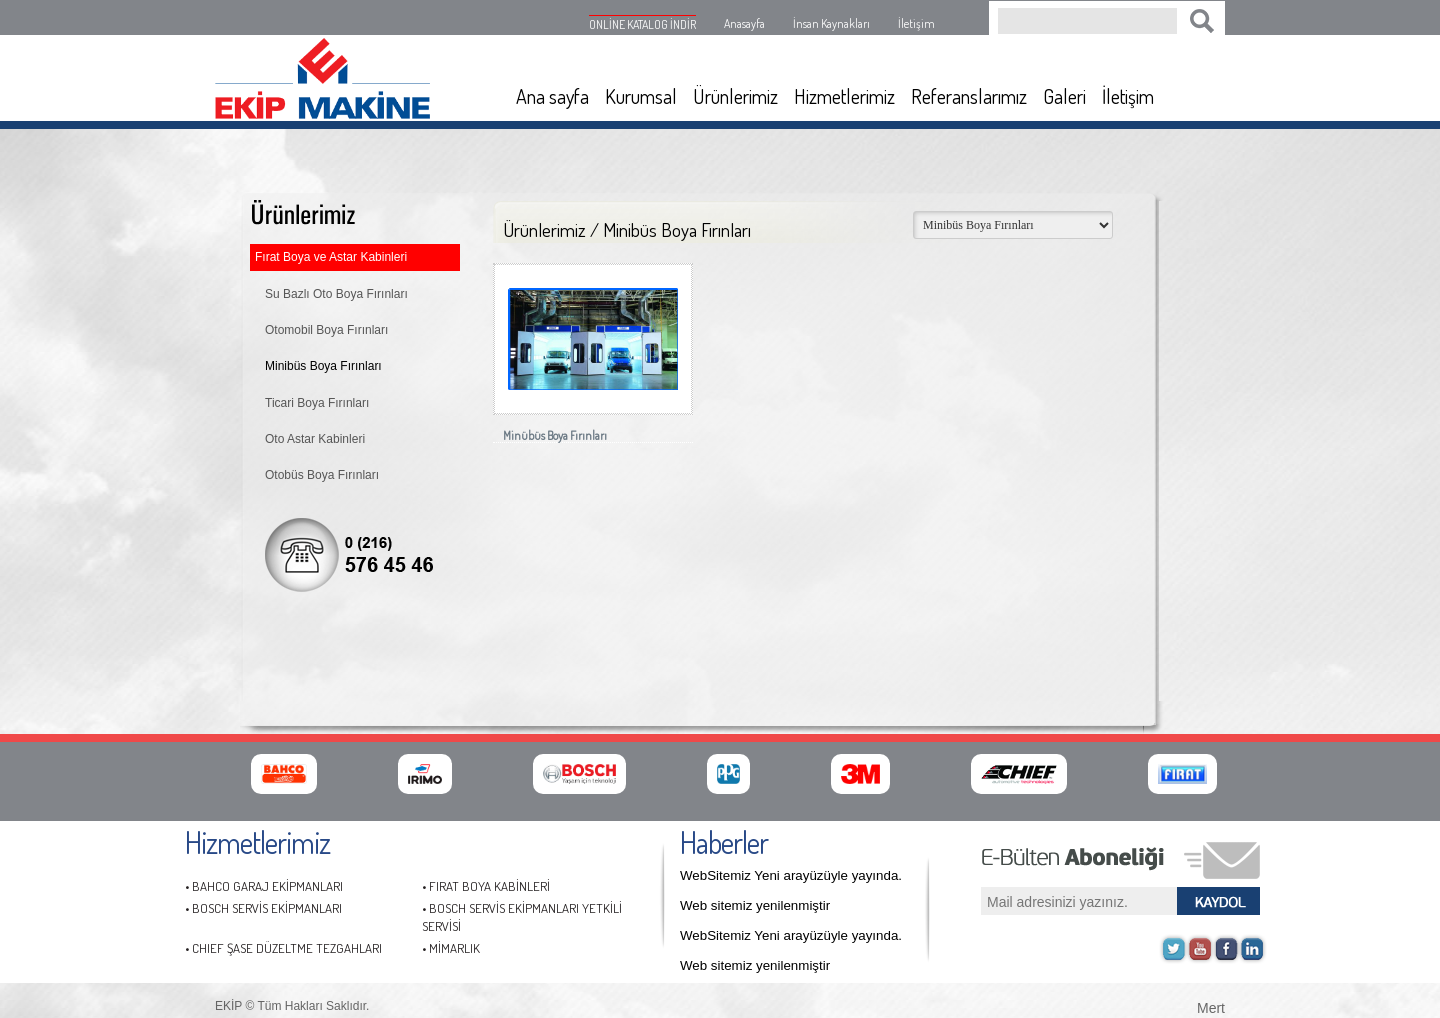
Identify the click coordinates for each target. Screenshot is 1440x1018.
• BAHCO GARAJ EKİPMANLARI (264, 886)
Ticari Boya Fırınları (317, 403)
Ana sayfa (552, 96)
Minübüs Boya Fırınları (555, 435)
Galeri (1064, 96)
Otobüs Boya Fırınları (322, 475)
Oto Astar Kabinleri (315, 439)
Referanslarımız (969, 96)
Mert (1211, 1006)
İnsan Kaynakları (831, 23)
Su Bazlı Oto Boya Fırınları (336, 294)
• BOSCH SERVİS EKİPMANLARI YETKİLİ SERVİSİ (522, 917)
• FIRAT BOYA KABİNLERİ (486, 886)
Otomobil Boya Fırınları (326, 330)
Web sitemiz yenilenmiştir (755, 905)
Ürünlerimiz (735, 96)
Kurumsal (641, 96)
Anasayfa (744, 23)
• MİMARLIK (451, 948)
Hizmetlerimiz (844, 96)
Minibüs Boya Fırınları (323, 366)
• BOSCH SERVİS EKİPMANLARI (263, 908)
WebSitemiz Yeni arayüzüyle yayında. (791, 875)
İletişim (916, 23)
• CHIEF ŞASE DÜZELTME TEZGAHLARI (283, 948)
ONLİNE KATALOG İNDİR (642, 24)
